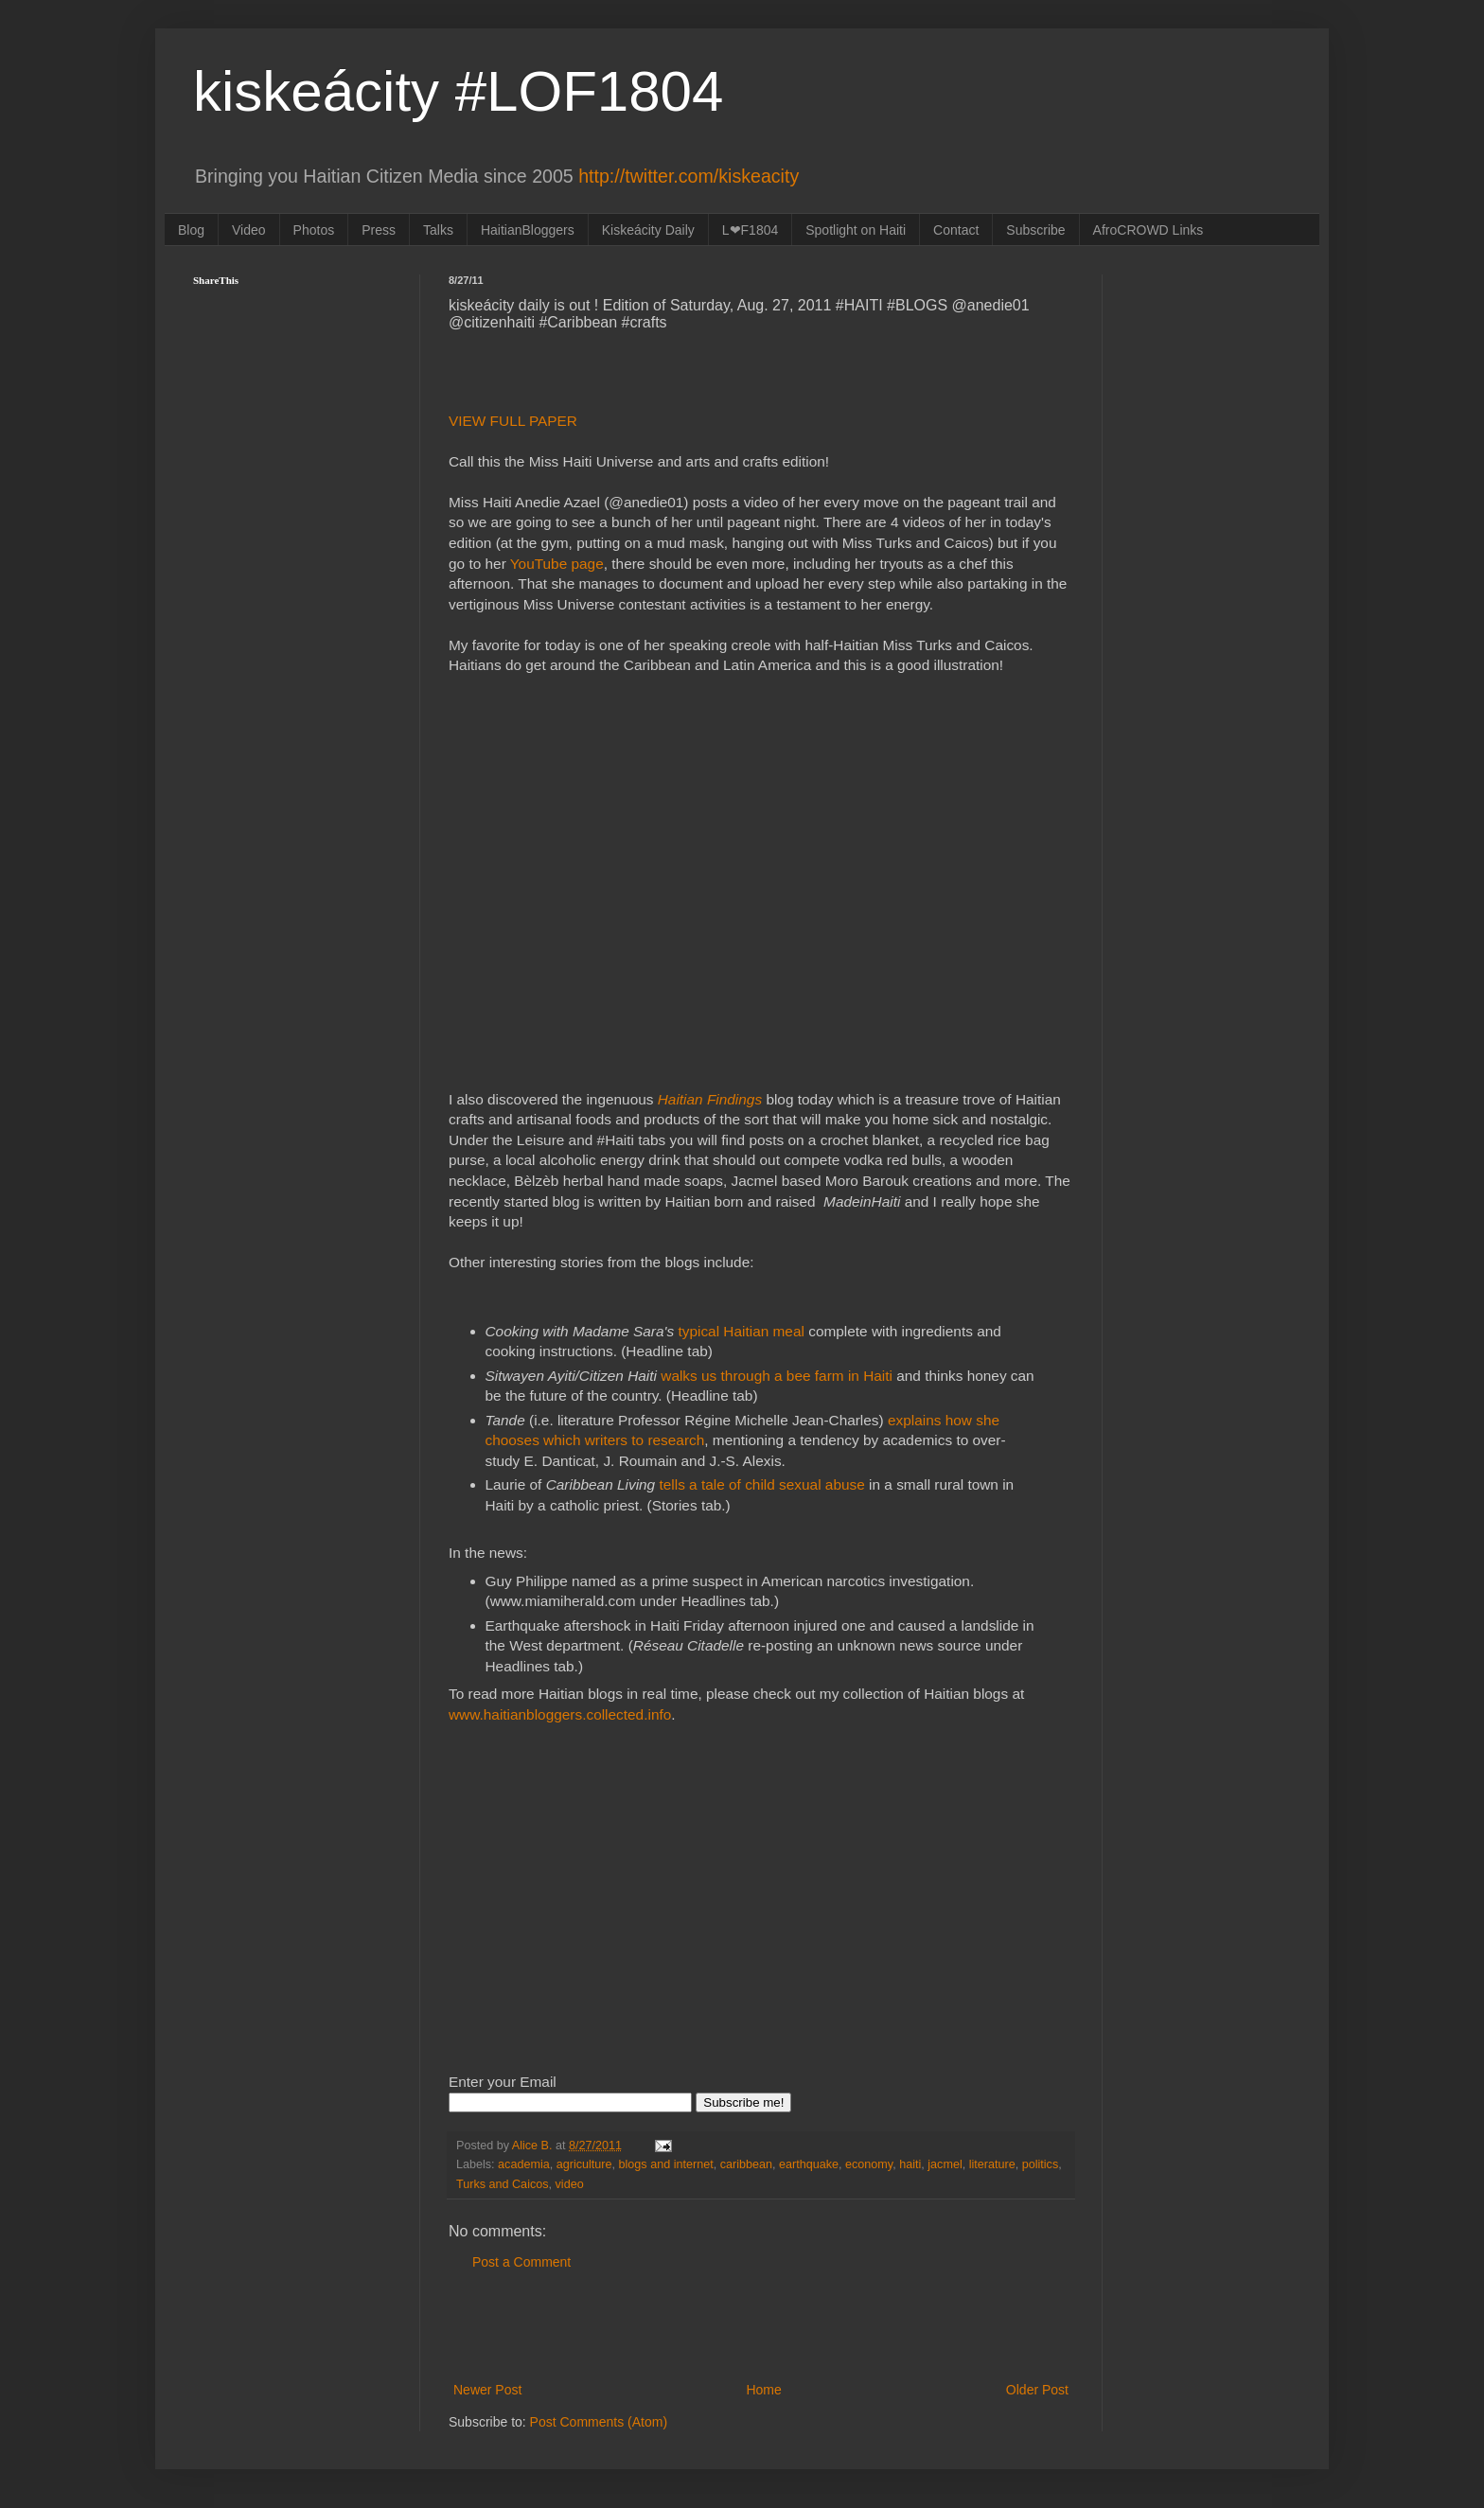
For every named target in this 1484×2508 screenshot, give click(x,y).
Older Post (1037, 2389)
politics (1040, 2164)
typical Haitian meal (739, 1331)
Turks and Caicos (502, 2184)
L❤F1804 (750, 230)
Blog (191, 230)
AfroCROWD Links (1148, 230)
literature (992, 2164)
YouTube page (557, 564)
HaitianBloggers (527, 230)
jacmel (945, 2164)
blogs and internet (666, 2164)
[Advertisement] (761, 2326)
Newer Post (487, 2389)
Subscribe (1035, 230)
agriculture (584, 2164)
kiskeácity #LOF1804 (458, 91)
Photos (314, 230)
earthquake (809, 2164)
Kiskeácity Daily (648, 230)
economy (868, 2164)
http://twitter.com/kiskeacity (688, 176)
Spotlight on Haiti (855, 230)
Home (763, 2389)
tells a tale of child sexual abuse (760, 1484)
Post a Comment (521, 2262)
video (570, 2184)
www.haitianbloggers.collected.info (560, 1714)
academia (524, 2164)
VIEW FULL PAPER (515, 421)
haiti (910, 2164)
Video (249, 230)
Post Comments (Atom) (598, 2421)
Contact (956, 230)
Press (379, 230)
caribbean (746, 2164)
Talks (438, 230)
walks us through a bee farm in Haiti (776, 1376)
